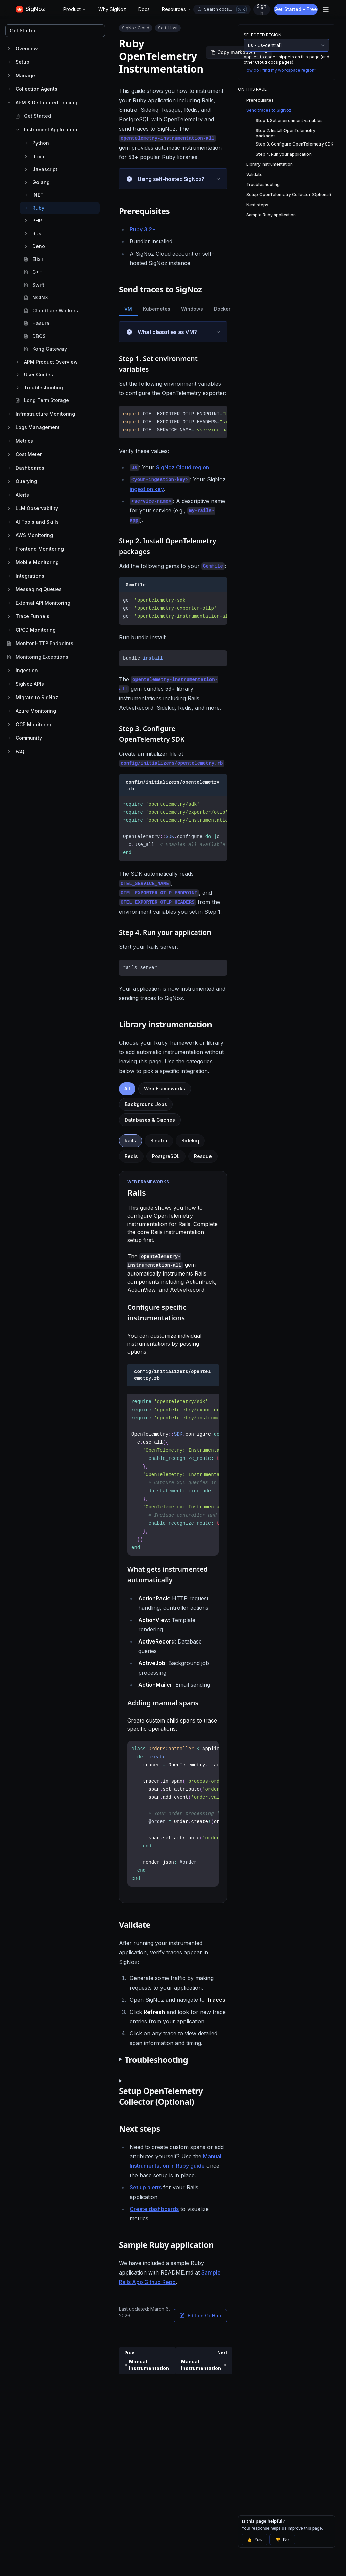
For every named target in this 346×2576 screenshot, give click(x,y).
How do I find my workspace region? (280, 70)
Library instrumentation (269, 164)
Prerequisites (260, 100)
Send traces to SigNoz (268, 110)
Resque (203, 1156)
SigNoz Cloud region (182, 467)
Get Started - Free (296, 9)
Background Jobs (146, 1104)
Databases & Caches (150, 1120)
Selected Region (262, 34)
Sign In (261, 9)
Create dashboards (154, 2209)
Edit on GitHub (200, 2315)
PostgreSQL (166, 1156)
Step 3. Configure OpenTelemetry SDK (294, 144)
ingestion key (147, 488)
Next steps (257, 204)
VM (128, 309)
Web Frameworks (164, 1089)
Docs (144, 9)
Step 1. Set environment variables (289, 120)
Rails (130, 1141)
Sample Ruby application (271, 214)
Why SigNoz (112, 9)
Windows (192, 309)
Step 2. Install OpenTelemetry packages (285, 133)
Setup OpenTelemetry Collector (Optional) (288, 194)
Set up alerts (146, 2187)
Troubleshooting (263, 184)
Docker (222, 309)
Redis (131, 1156)
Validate (254, 174)
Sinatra (158, 1141)
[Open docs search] (222, 9)
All (127, 1089)
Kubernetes (156, 309)
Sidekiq (190, 1141)
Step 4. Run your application (284, 154)
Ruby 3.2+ (143, 229)
